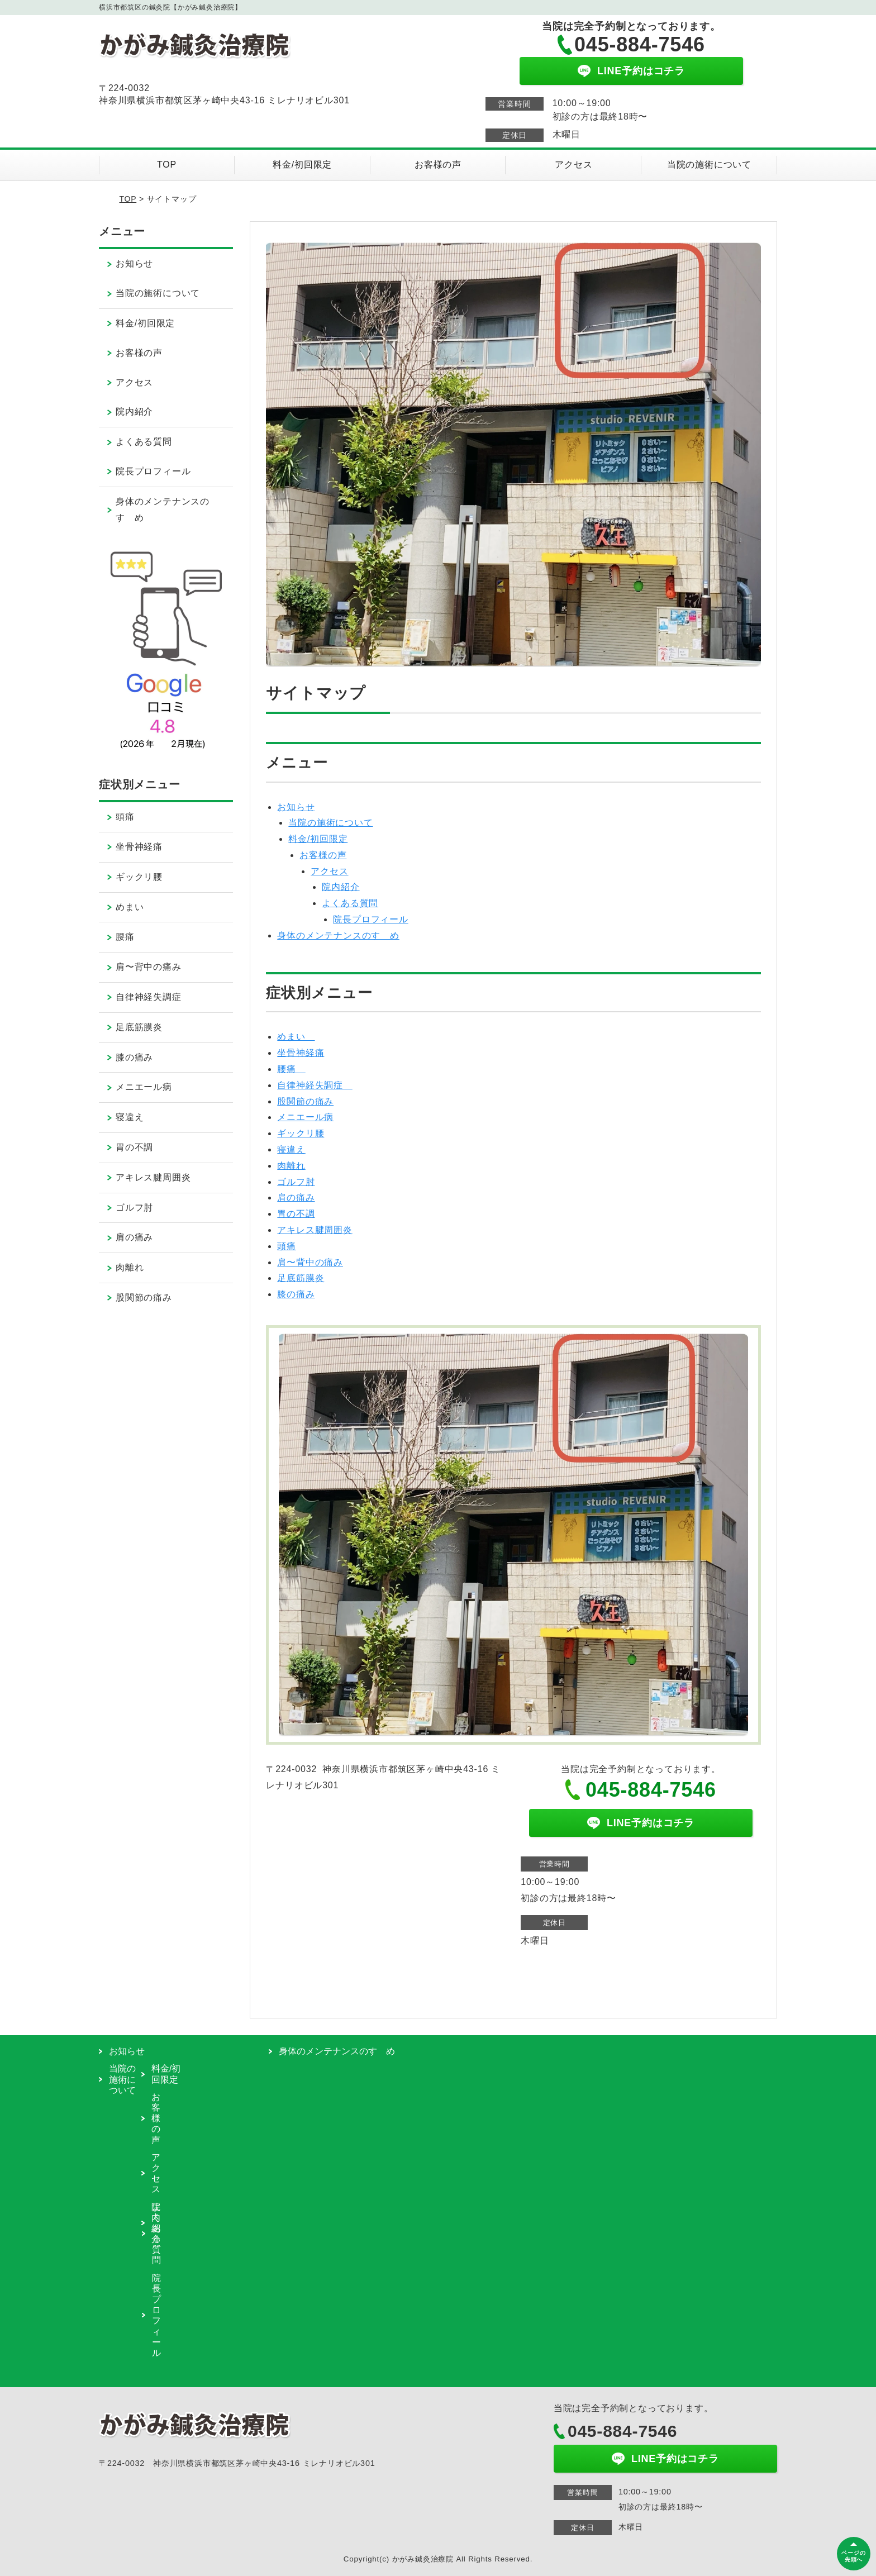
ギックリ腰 (300, 1133)
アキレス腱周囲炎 (314, 1230)
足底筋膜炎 (300, 1278)
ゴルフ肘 (296, 1182)
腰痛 (291, 1069)
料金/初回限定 (302, 164)
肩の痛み (296, 1197)
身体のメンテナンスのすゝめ (338, 935)
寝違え (291, 1149)
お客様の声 (438, 164)
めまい (296, 1036)
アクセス (573, 164)
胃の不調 (296, 1213)
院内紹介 (340, 887)
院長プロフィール (370, 919)
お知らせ (296, 807)
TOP (167, 164)
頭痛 (286, 1246)
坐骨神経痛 (300, 1053)
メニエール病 (305, 1117)
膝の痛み (296, 1294)
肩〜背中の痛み (310, 1262)
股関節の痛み (305, 1101)
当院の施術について (709, 164)
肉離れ (291, 1165)
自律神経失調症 (314, 1085)
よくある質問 (350, 903)
